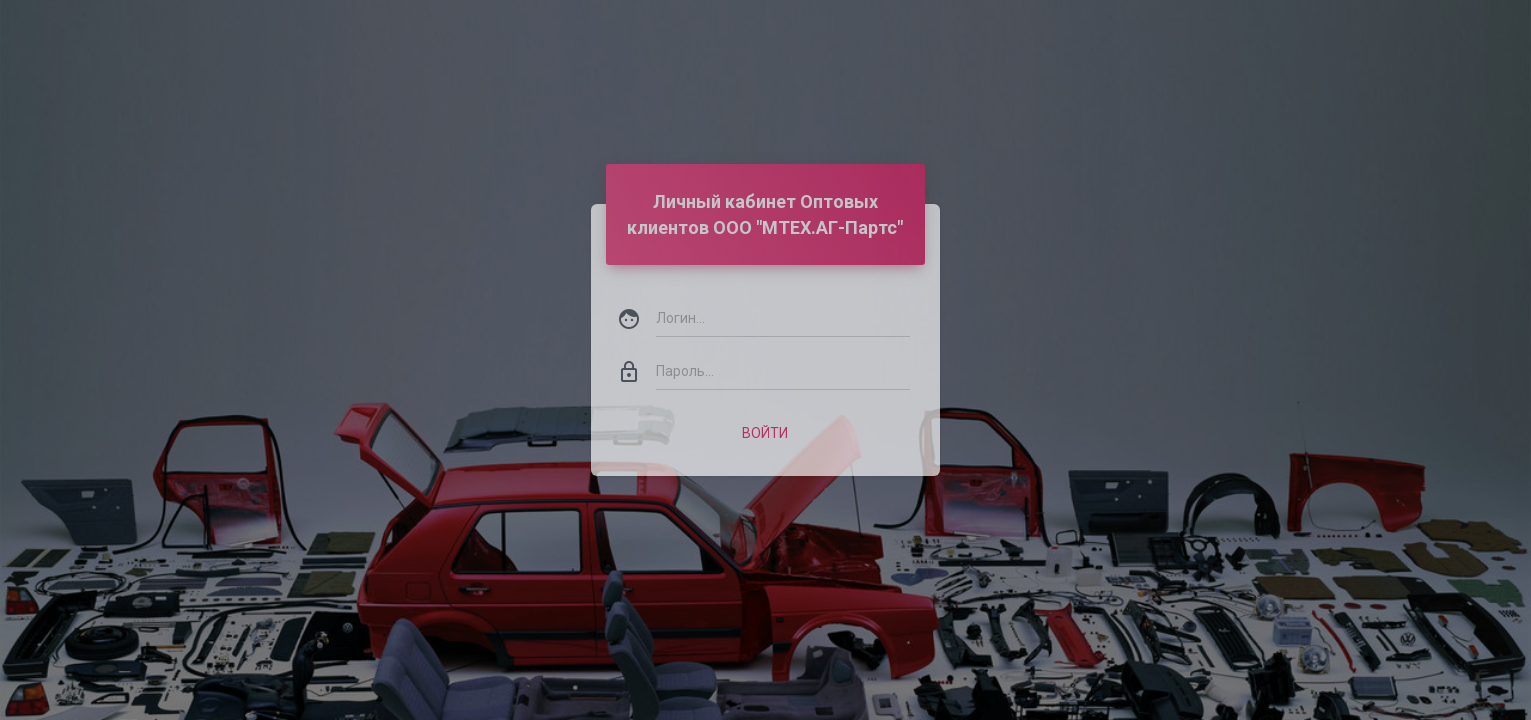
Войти (765, 406)
